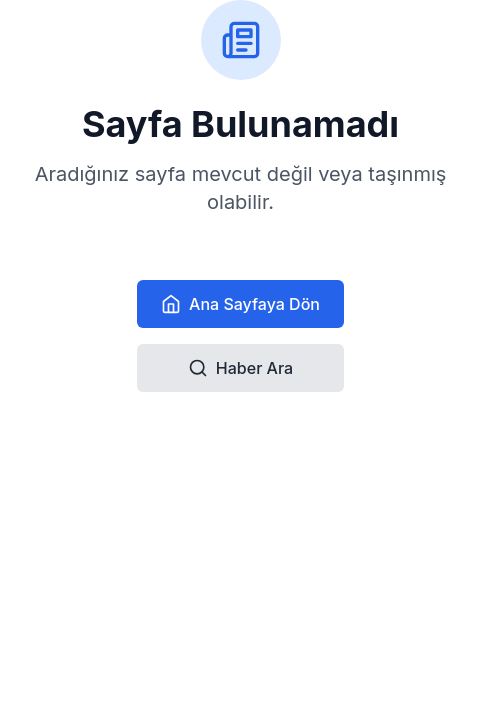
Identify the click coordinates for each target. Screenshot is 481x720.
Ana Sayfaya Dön (240, 304)
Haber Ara (240, 368)
